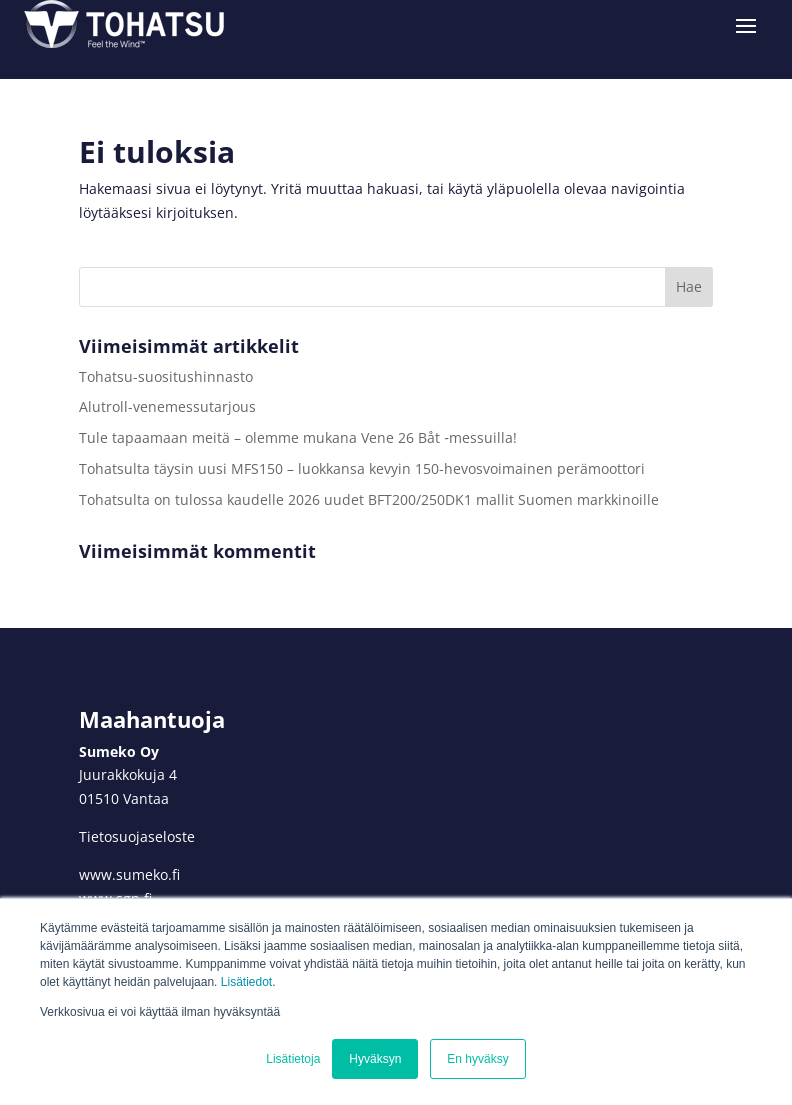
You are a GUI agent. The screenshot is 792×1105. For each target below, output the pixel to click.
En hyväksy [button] (477, 1059)
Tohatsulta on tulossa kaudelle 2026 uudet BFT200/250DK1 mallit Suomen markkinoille (369, 499)
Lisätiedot (246, 982)
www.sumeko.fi (129, 874)
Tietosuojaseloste (137, 836)
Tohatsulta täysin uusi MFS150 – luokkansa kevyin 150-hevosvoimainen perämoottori (362, 468)
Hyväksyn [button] (375, 1059)
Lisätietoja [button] (293, 1059)
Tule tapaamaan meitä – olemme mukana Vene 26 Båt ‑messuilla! (300, 437)
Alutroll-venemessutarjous (167, 406)
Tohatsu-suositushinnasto (166, 376)
